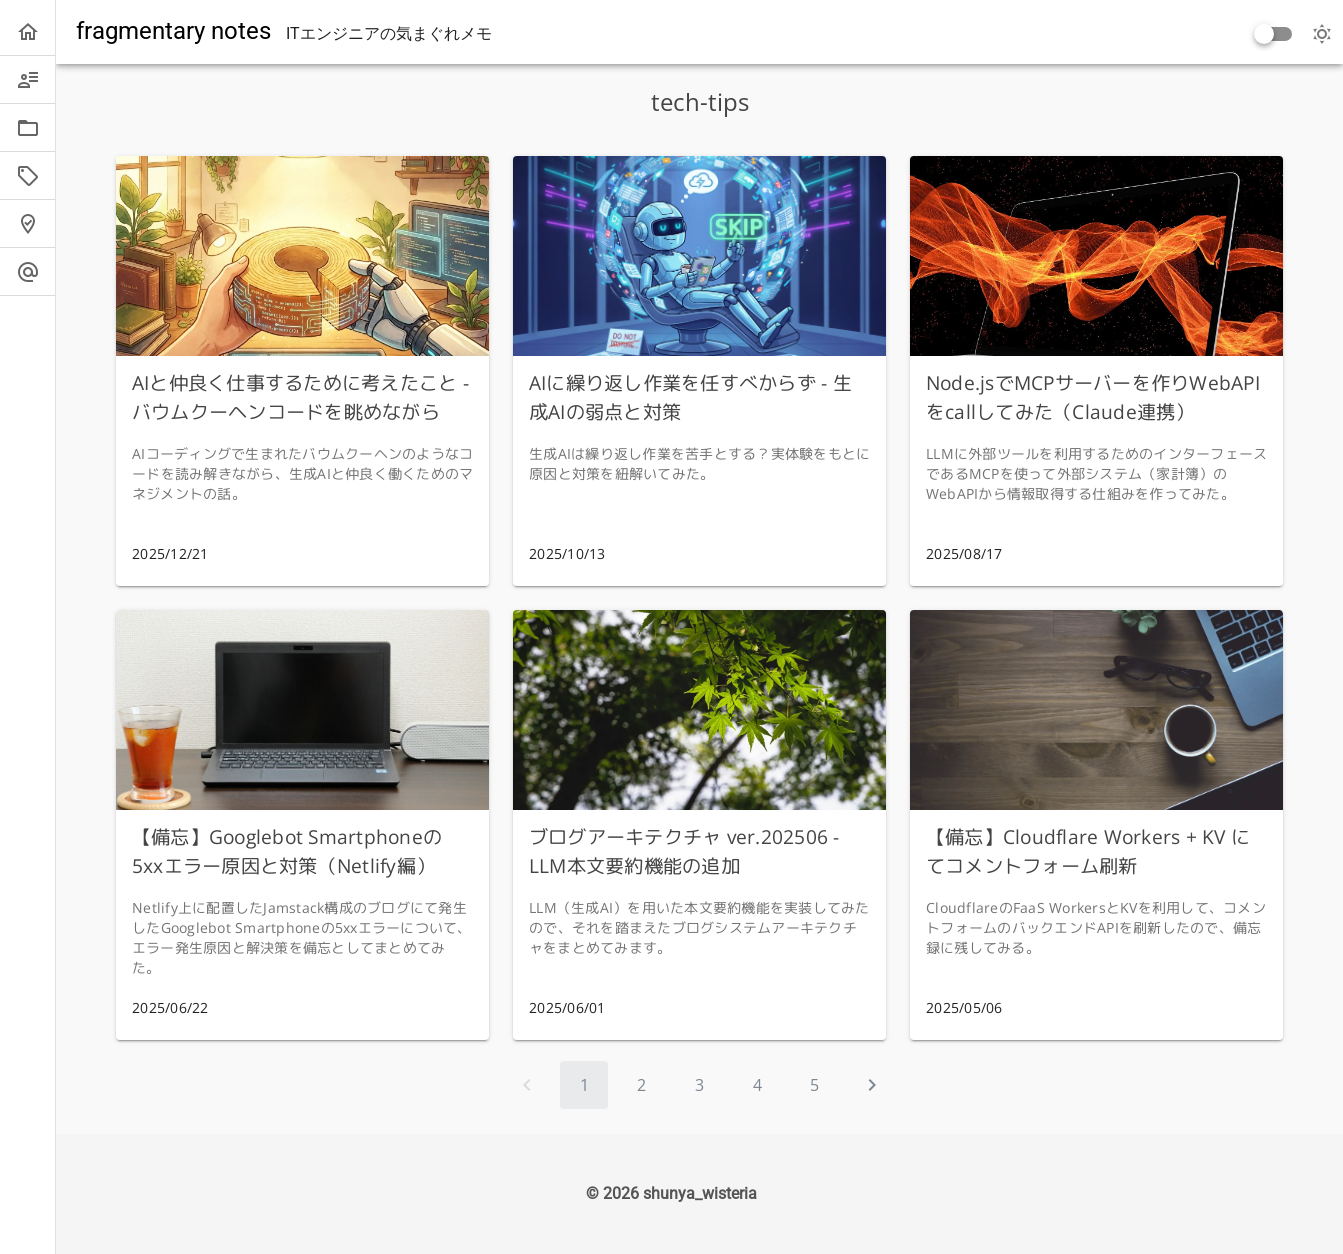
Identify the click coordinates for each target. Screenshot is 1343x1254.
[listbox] (27, 152)
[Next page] (872, 1085)
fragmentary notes (173, 31)
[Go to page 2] (642, 1085)
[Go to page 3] (700, 1085)
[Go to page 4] (757, 1085)
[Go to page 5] (815, 1085)
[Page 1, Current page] (584, 1085)
